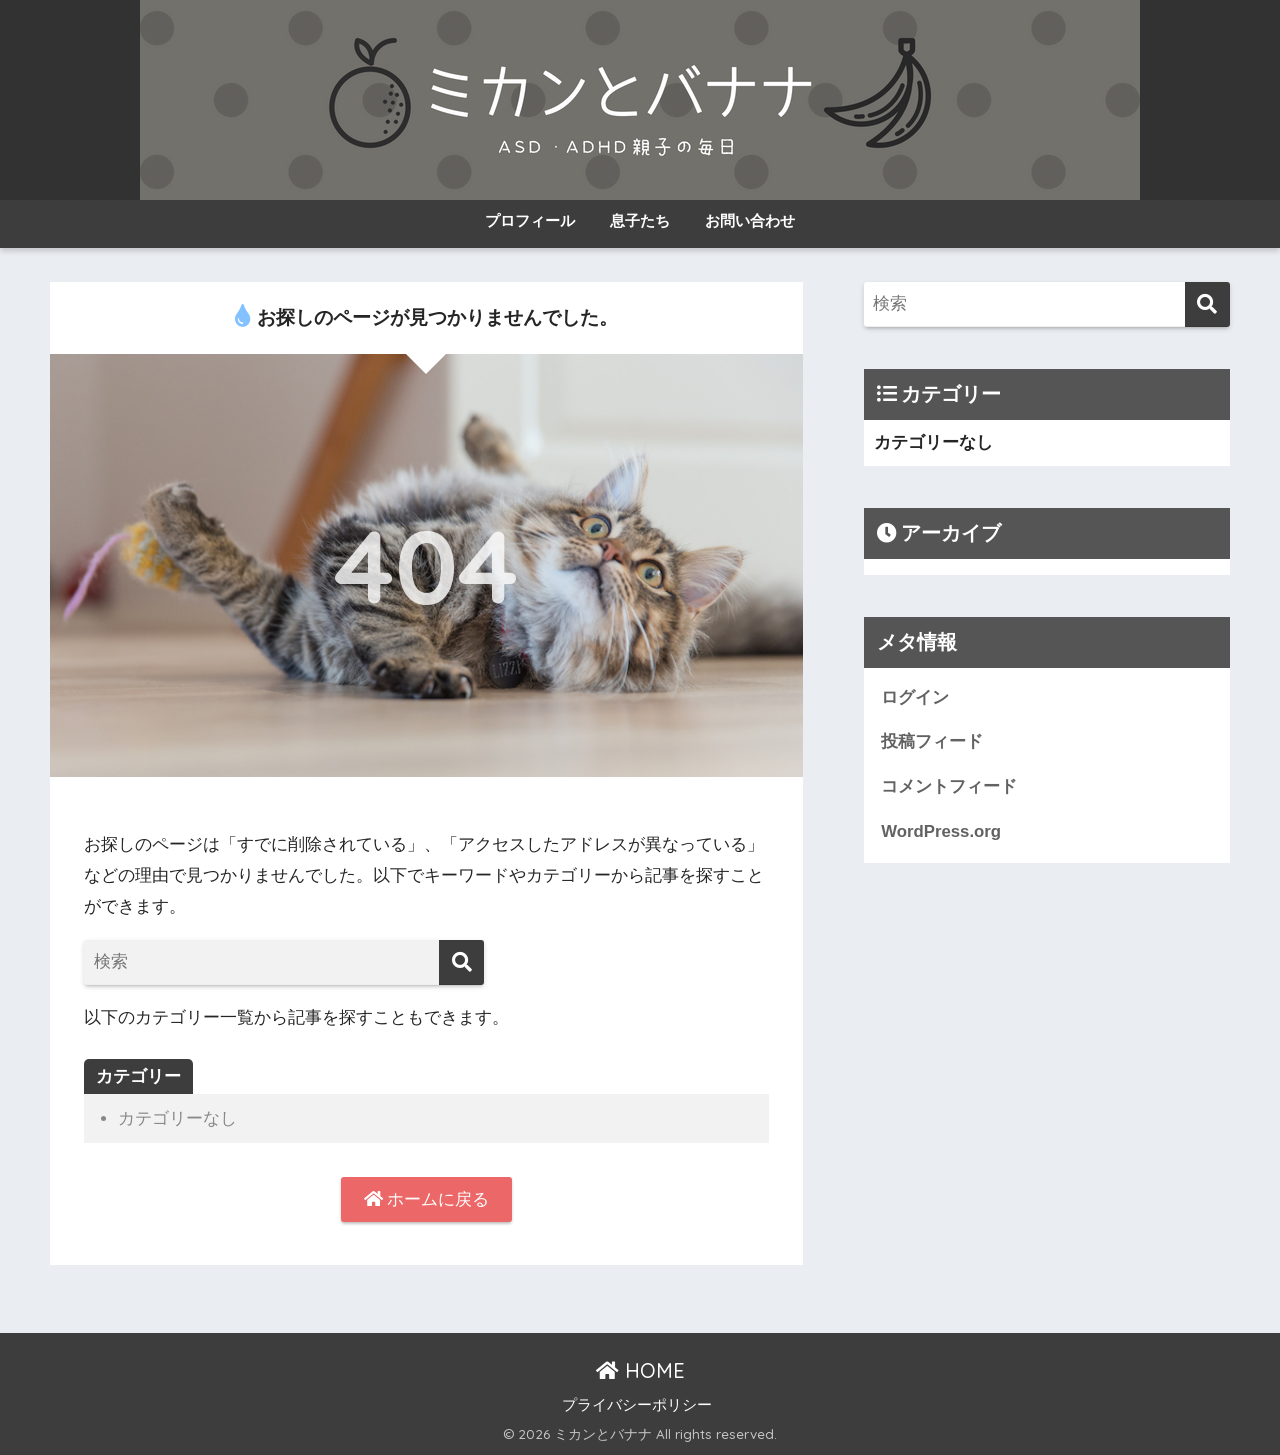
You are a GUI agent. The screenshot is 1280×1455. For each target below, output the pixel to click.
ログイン (915, 697)
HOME (640, 1370)
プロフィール (530, 220)
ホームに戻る (427, 1199)
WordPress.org (941, 831)
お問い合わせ (750, 220)
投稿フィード (932, 741)
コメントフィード (949, 786)
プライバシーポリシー (637, 1405)
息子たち (640, 220)
